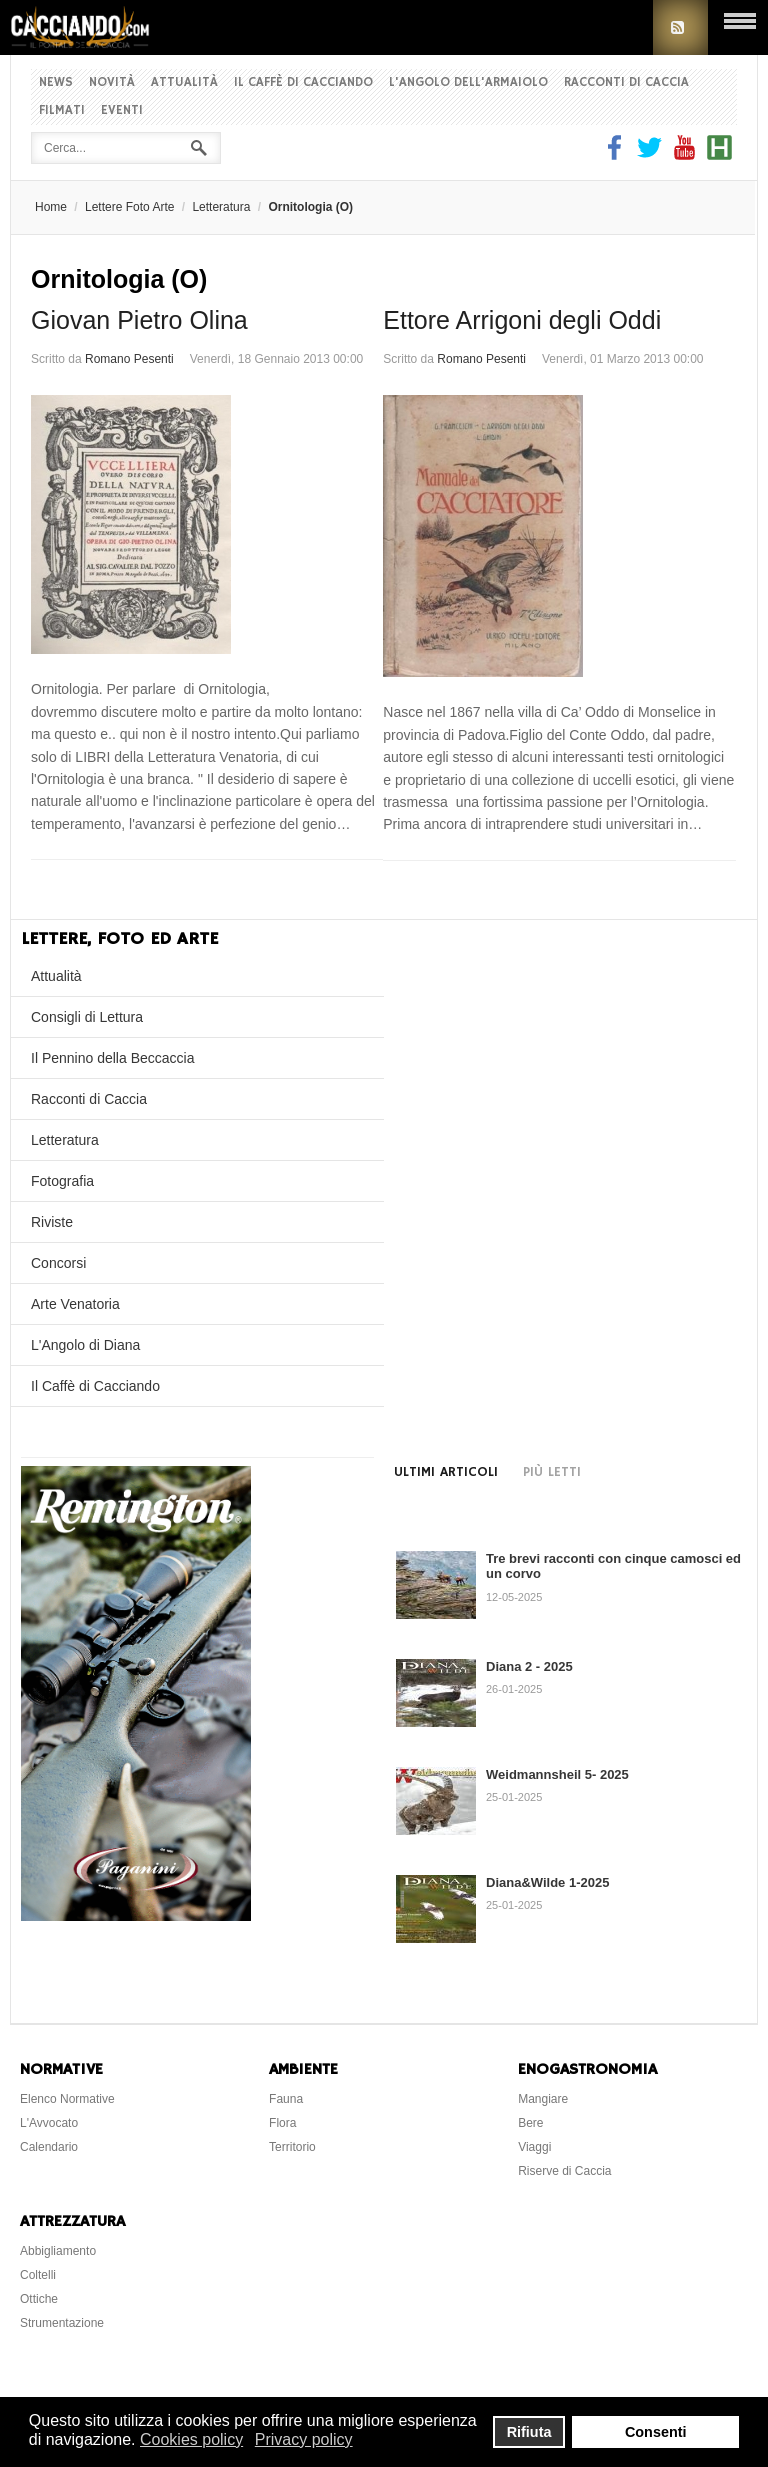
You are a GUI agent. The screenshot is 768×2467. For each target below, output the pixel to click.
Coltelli (38, 2275)
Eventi (122, 110)
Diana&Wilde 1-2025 (547, 1882)
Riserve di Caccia (564, 2171)
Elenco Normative (67, 2099)
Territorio (292, 2147)
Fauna (286, 2099)
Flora (282, 2123)
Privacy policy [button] (304, 2439)
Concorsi (58, 1263)
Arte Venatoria (75, 1304)
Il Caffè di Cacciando (303, 82)
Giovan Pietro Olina (139, 320)
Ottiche (39, 2299)
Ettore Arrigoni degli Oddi (522, 320)
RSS (680, 27)
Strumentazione (62, 2323)
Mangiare (543, 2099)
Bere (530, 2123)
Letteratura (221, 207)
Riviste (52, 1222)
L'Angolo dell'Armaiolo (468, 82)
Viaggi (534, 2147)
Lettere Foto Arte (129, 207)
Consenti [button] (656, 2432)
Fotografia (62, 1181)
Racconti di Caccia (626, 82)
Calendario (49, 2147)
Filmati (62, 110)
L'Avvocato (49, 2123)
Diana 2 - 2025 (529, 1666)
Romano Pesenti (129, 359)
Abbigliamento (58, 2251)
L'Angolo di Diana (85, 1345)
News (56, 82)
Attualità (184, 82)
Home (51, 207)
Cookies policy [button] (191, 2439)
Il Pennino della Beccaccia (112, 1058)
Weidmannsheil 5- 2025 (557, 1774)
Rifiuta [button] (529, 2432)
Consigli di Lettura (87, 1017)
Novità (112, 82)
